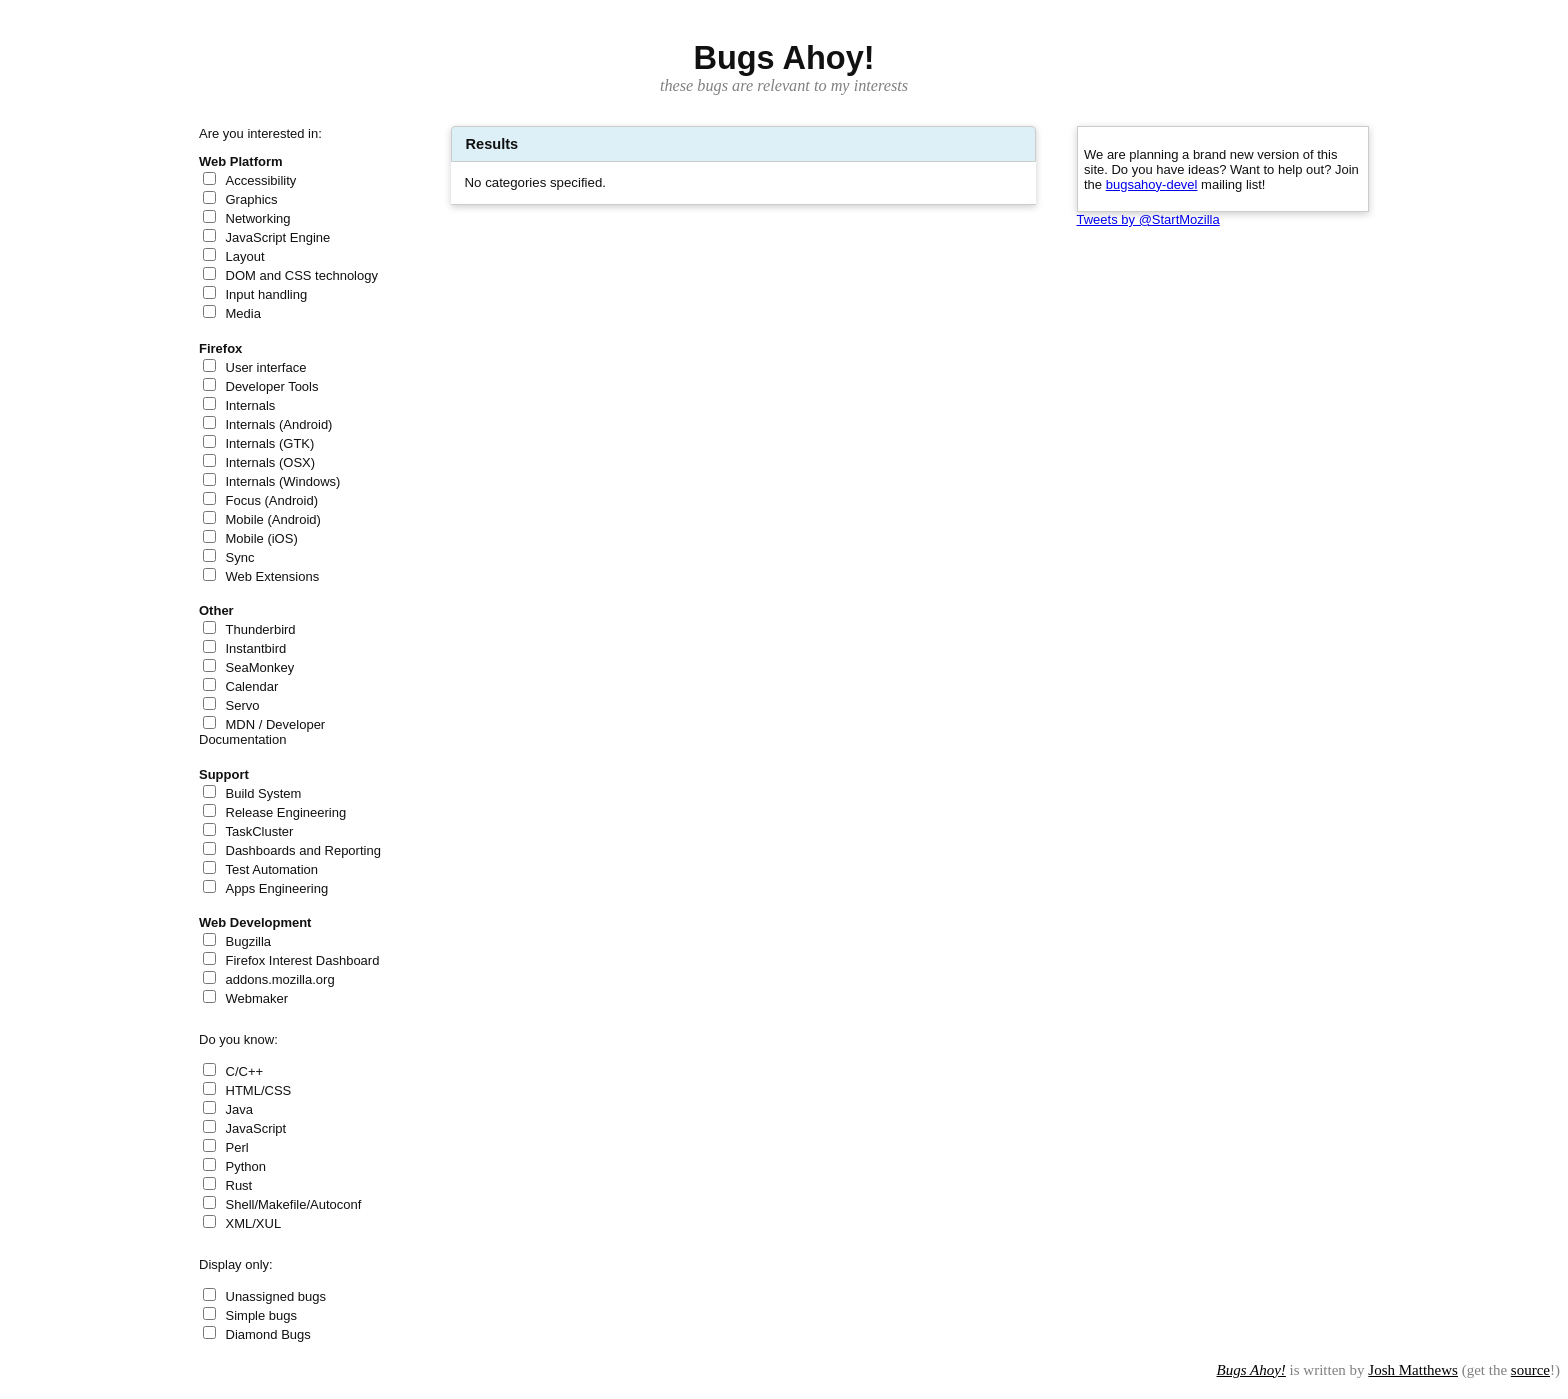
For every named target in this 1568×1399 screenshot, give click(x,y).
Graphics (252, 199)
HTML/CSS (259, 1090)
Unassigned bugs (276, 1296)
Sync (240, 557)
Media (243, 313)
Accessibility (261, 180)
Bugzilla (249, 941)
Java (239, 1109)
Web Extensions (273, 576)
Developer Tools (272, 386)
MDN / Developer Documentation (262, 732)
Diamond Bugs (268, 1334)
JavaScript (256, 1128)
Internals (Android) (279, 424)
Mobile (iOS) (262, 538)
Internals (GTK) (270, 443)
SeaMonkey (260, 667)
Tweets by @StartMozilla (1148, 219)
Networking (258, 218)
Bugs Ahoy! (1251, 1370)
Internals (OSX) (271, 462)
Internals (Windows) (283, 481)
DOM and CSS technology (302, 275)
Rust (239, 1185)
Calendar (252, 686)
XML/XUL (254, 1223)
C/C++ (245, 1071)
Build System (264, 793)
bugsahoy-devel (1152, 184)
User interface (266, 367)
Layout (245, 256)
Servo (243, 705)
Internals (251, 405)
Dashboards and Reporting (303, 850)
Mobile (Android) (273, 519)
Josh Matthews (1413, 1370)
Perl (237, 1147)
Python (246, 1166)
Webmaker (257, 998)
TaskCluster (260, 831)
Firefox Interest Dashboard (303, 960)
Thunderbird (261, 629)
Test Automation (272, 869)
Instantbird (256, 648)
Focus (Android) (272, 500)
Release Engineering (286, 812)
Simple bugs (262, 1315)
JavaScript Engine (278, 237)
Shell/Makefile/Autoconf (294, 1204)
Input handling (267, 294)
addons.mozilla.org (280, 979)
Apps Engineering (277, 888)
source (1530, 1370)
